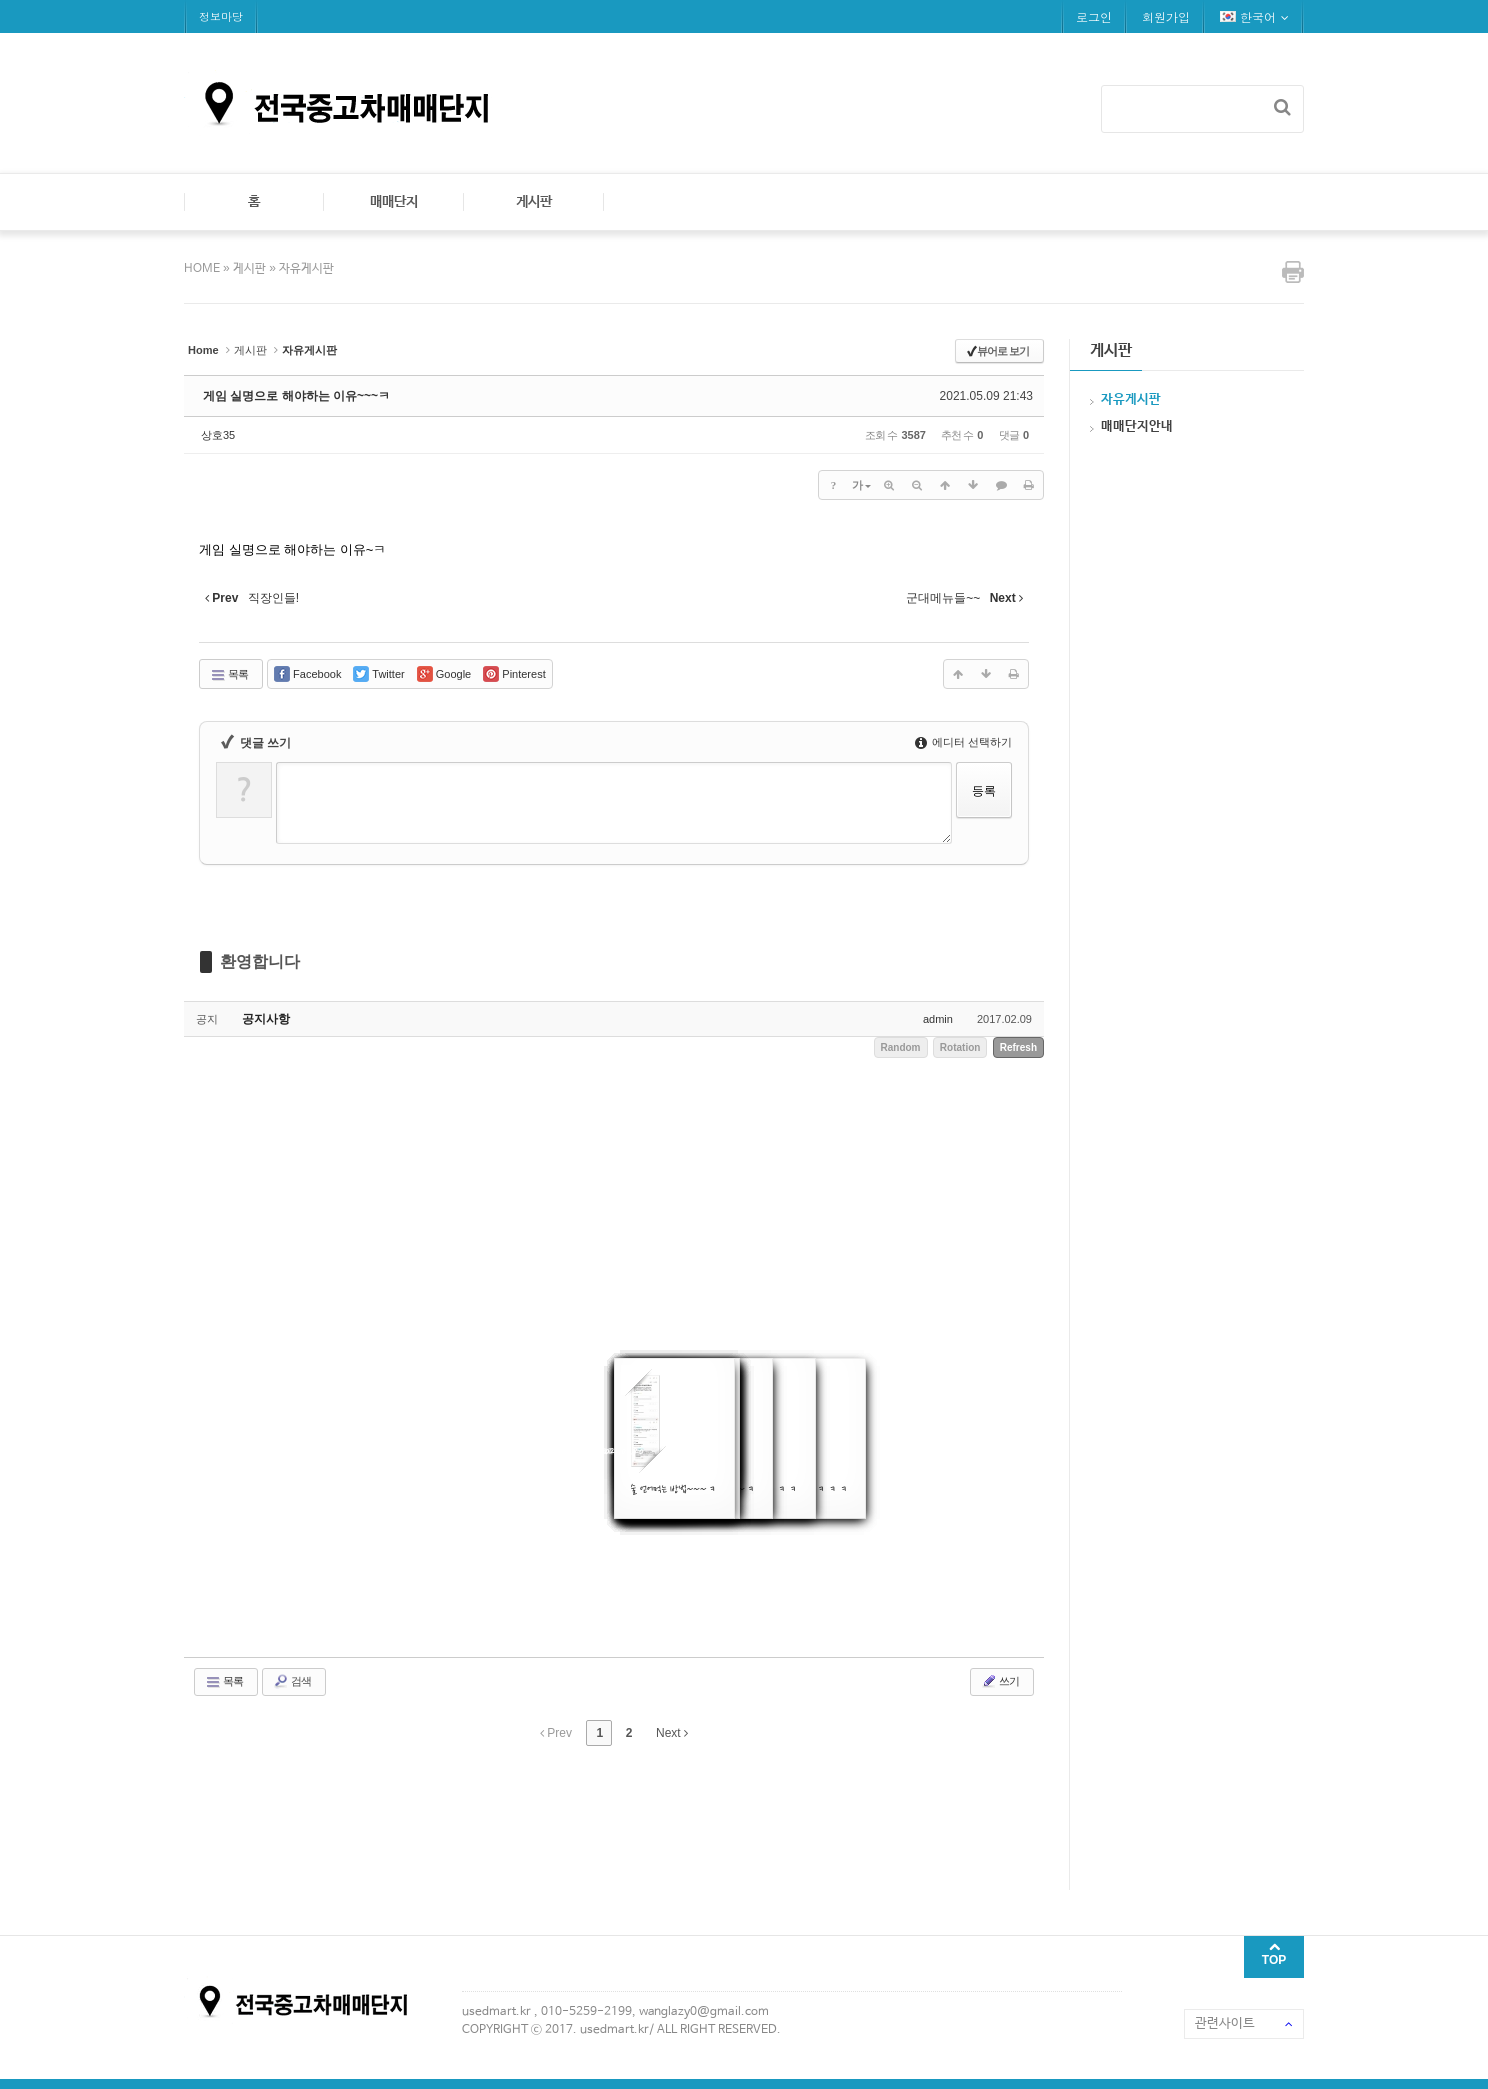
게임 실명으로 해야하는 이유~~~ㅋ (296, 396)
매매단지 (394, 202)
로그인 (1094, 16)
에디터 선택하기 (963, 742)
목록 (229, 675)
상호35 (218, 435)
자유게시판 (306, 269)
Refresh (1018, 1047)
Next (672, 1733)
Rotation (960, 1047)
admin (938, 1019)
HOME (203, 269)
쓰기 (1000, 1681)
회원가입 (1166, 16)
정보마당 (221, 16)
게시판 (534, 202)
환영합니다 (260, 961)
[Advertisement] (548, 1815)
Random (901, 1047)
